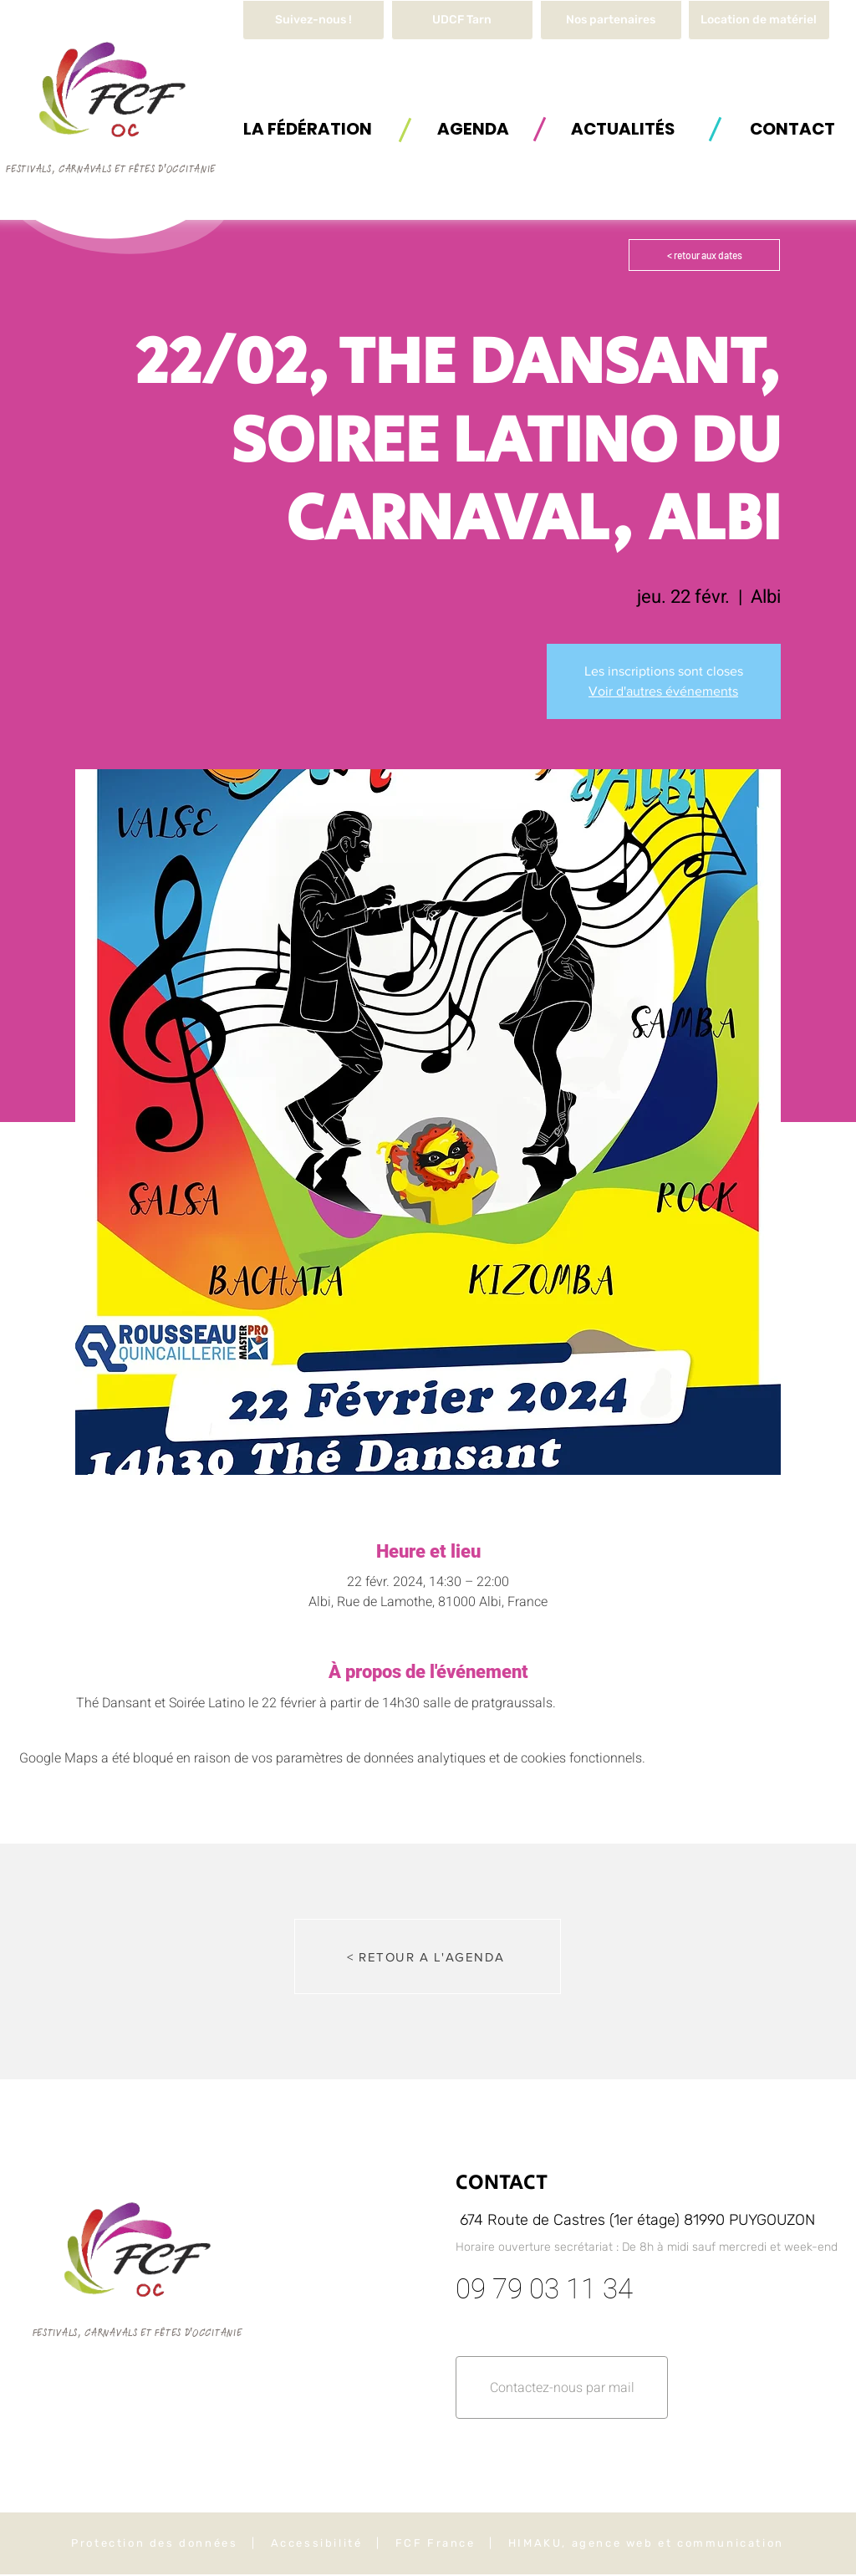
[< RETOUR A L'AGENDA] (427, 1956)
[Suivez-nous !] (313, 20)
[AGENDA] (473, 128)
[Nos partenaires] (611, 20)
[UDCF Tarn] (462, 20)
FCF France (435, 2543)
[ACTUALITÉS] (623, 128)
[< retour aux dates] (704, 255)
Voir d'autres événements (663, 691)
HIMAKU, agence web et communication (646, 2543)
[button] (759, 20)
